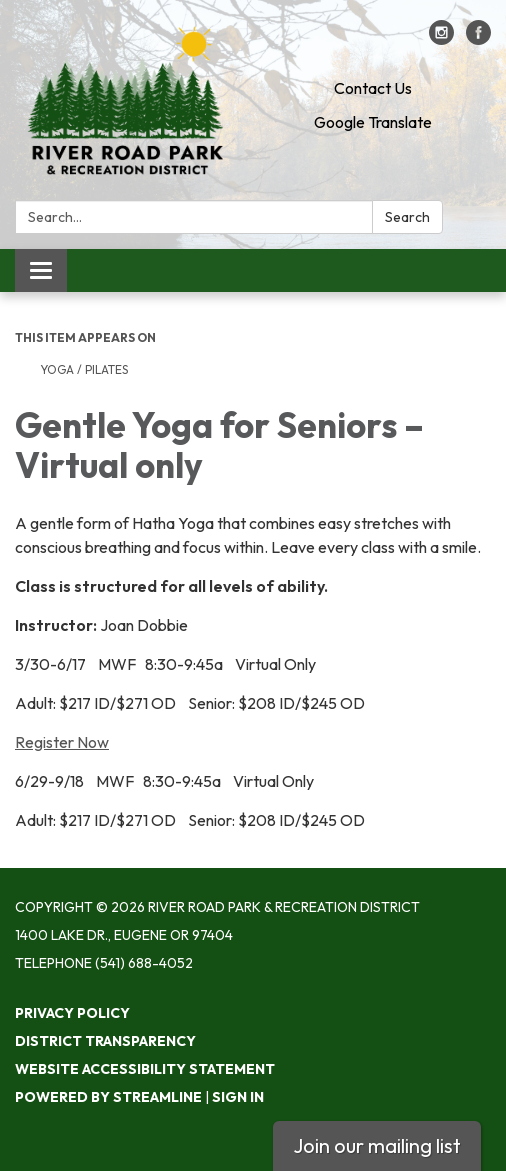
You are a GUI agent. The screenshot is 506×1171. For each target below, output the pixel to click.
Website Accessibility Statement (145, 1069)
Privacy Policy (72, 1013)
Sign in (238, 1097)
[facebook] (478, 39)
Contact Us (373, 88)
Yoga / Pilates (85, 369)
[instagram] (441, 39)
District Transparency (105, 1041)
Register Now (62, 742)
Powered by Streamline (108, 1097)
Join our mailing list (377, 1145)
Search (407, 217)
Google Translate (373, 122)
